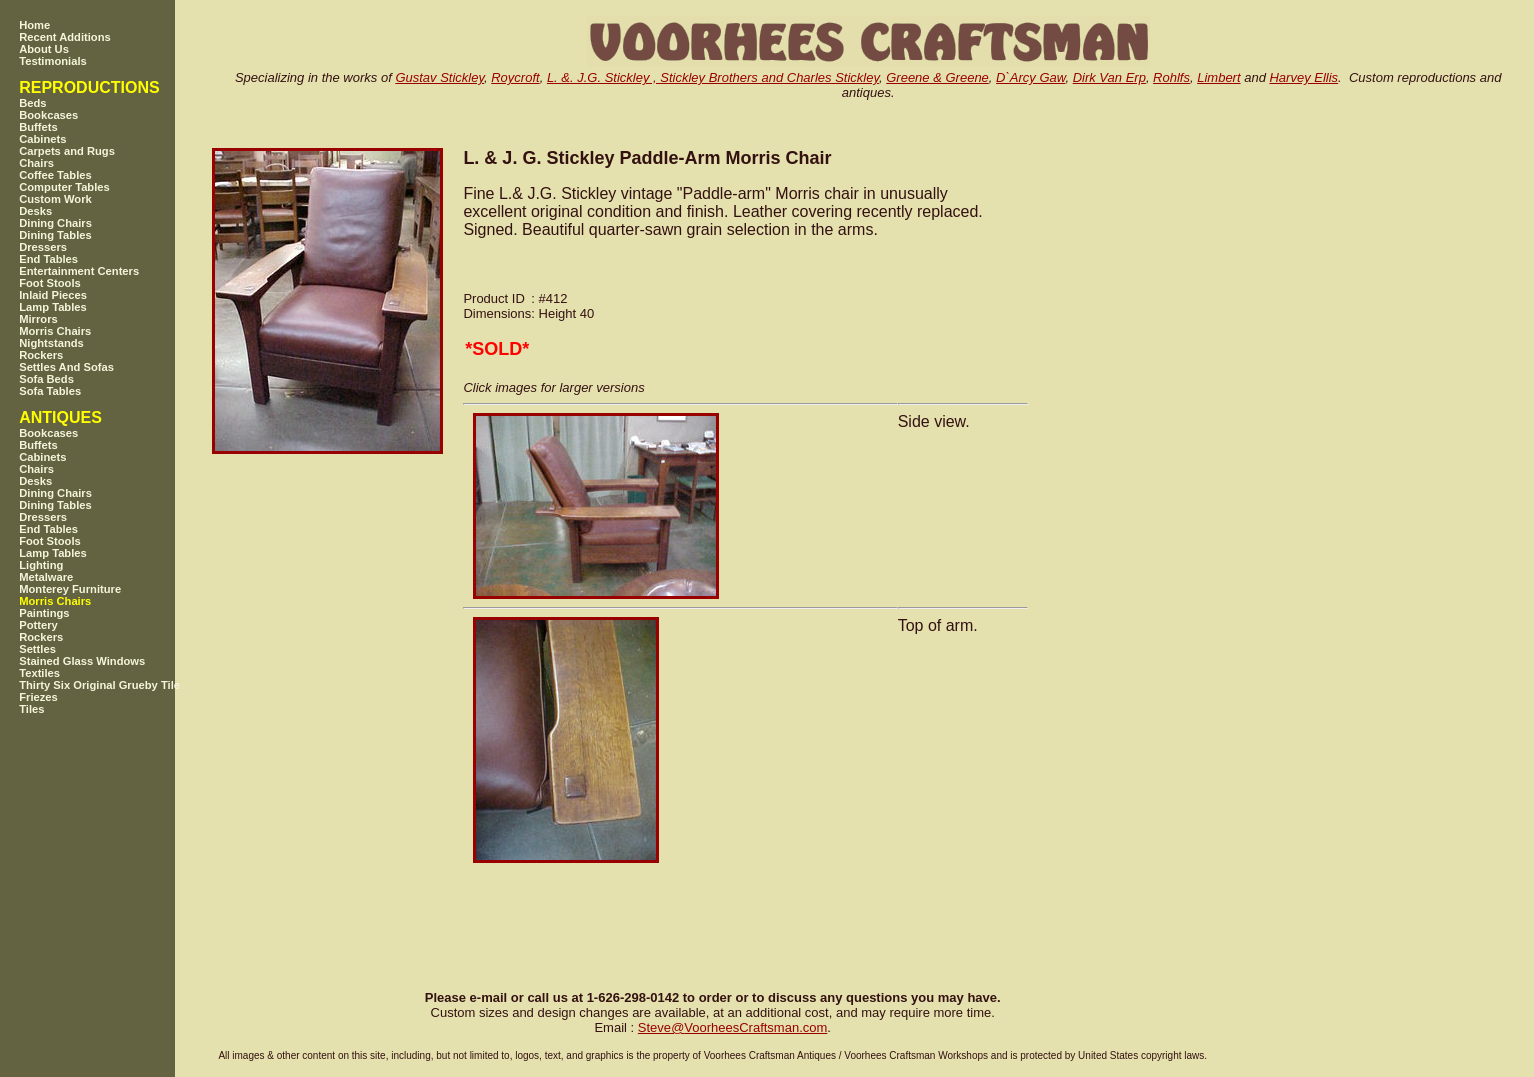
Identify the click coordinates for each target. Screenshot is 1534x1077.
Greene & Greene (937, 77)
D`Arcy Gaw (1030, 77)
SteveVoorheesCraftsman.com (733, 1027)
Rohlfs (1171, 77)
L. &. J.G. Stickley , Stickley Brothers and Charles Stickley (713, 77)
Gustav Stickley (439, 77)
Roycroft (515, 77)
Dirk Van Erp (1109, 77)
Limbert (1218, 77)
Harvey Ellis (1303, 77)
